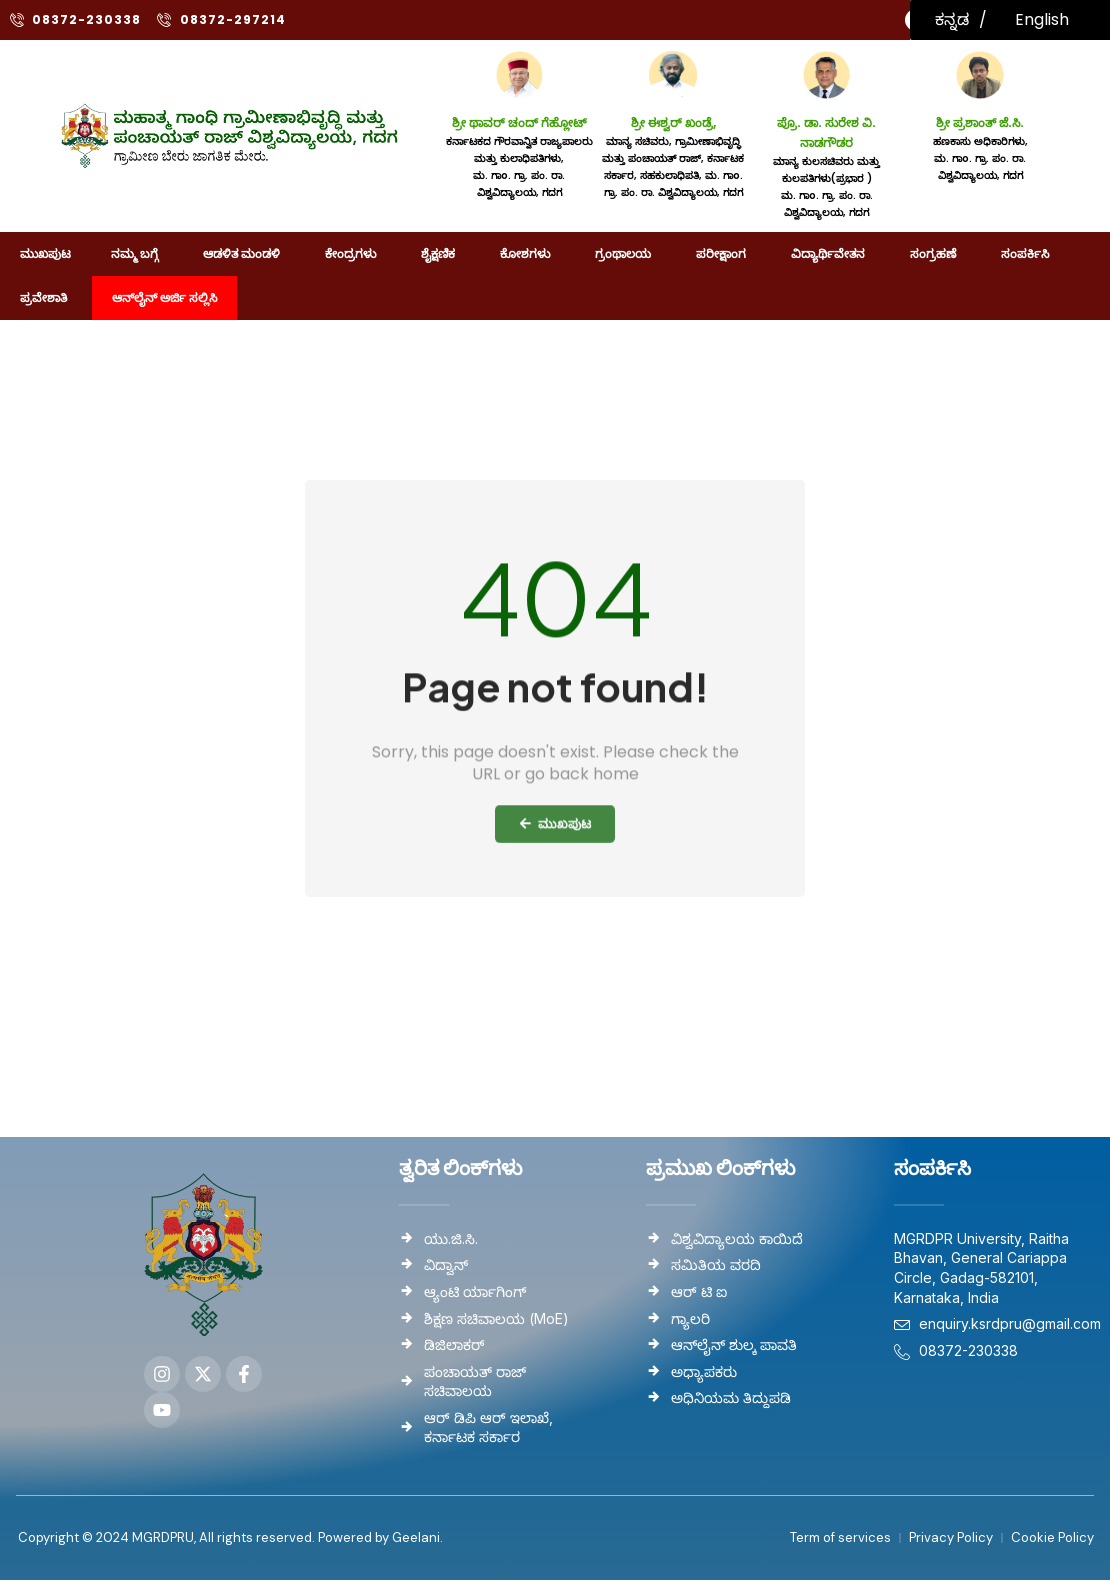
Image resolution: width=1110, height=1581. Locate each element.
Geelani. (416, 1538)
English (1042, 19)
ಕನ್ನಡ (952, 19)
